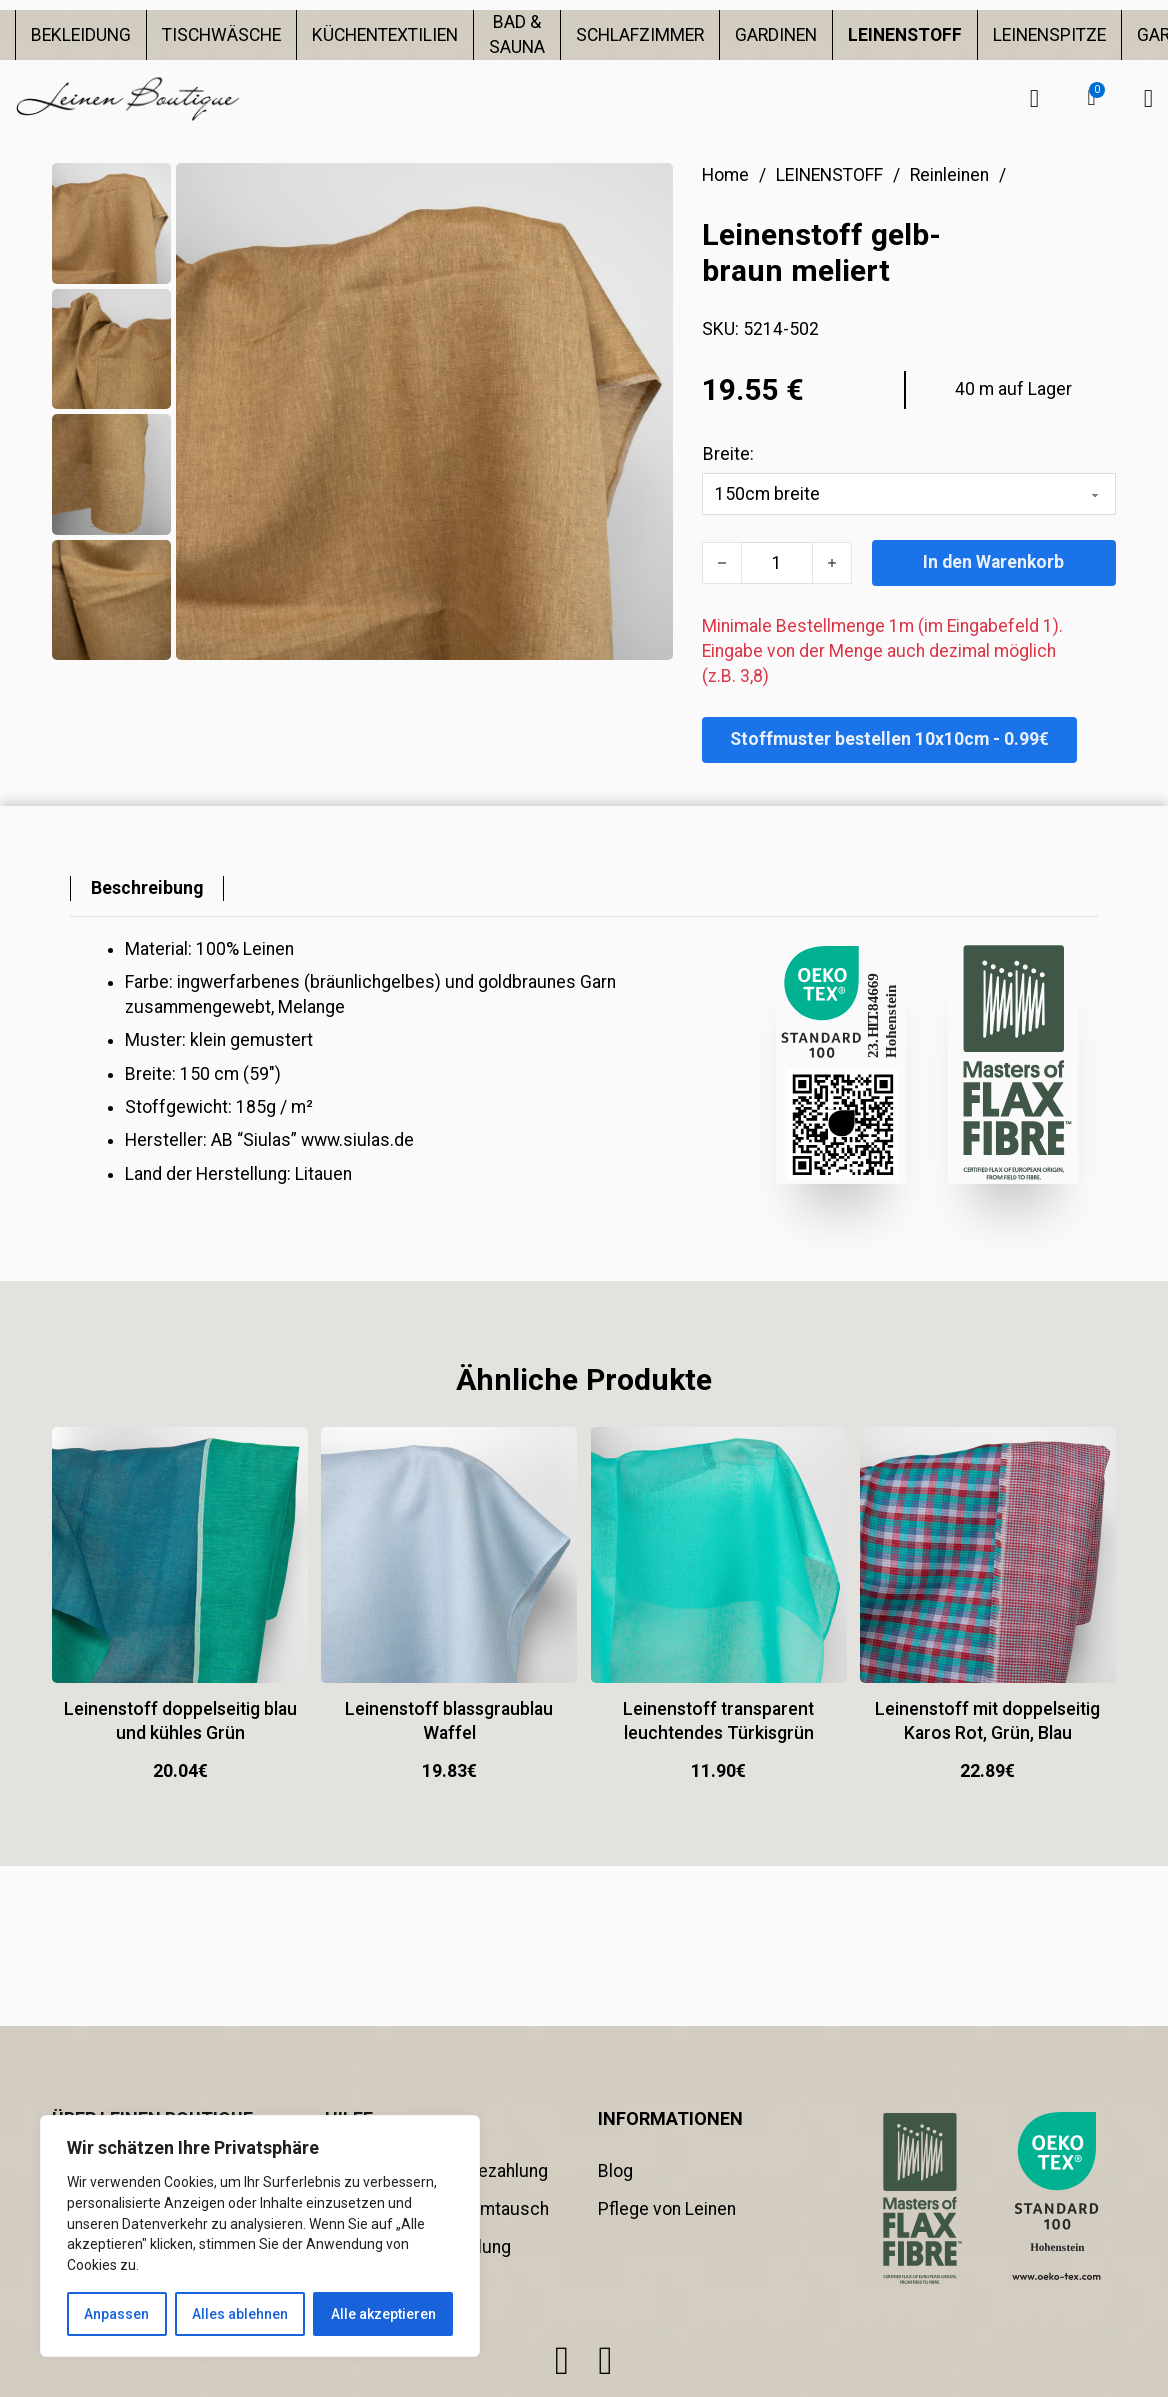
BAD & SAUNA (517, 34)
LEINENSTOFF (905, 35)
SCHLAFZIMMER (640, 35)
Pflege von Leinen (667, 2209)
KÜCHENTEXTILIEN (385, 35)
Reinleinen (949, 175)
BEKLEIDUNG (81, 35)
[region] (260, 2236)
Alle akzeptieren (383, 2314)
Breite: (728, 454)
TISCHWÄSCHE (221, 35)
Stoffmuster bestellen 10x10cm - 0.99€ (889, 739)
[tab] (147, 888)
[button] (1091, 98)
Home (725, 175)
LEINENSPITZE (1049, 35)
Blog (615, 2171)
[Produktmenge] (777, 563)
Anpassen (116, 2314)
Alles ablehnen (240, 2314)
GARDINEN (776, 35)
